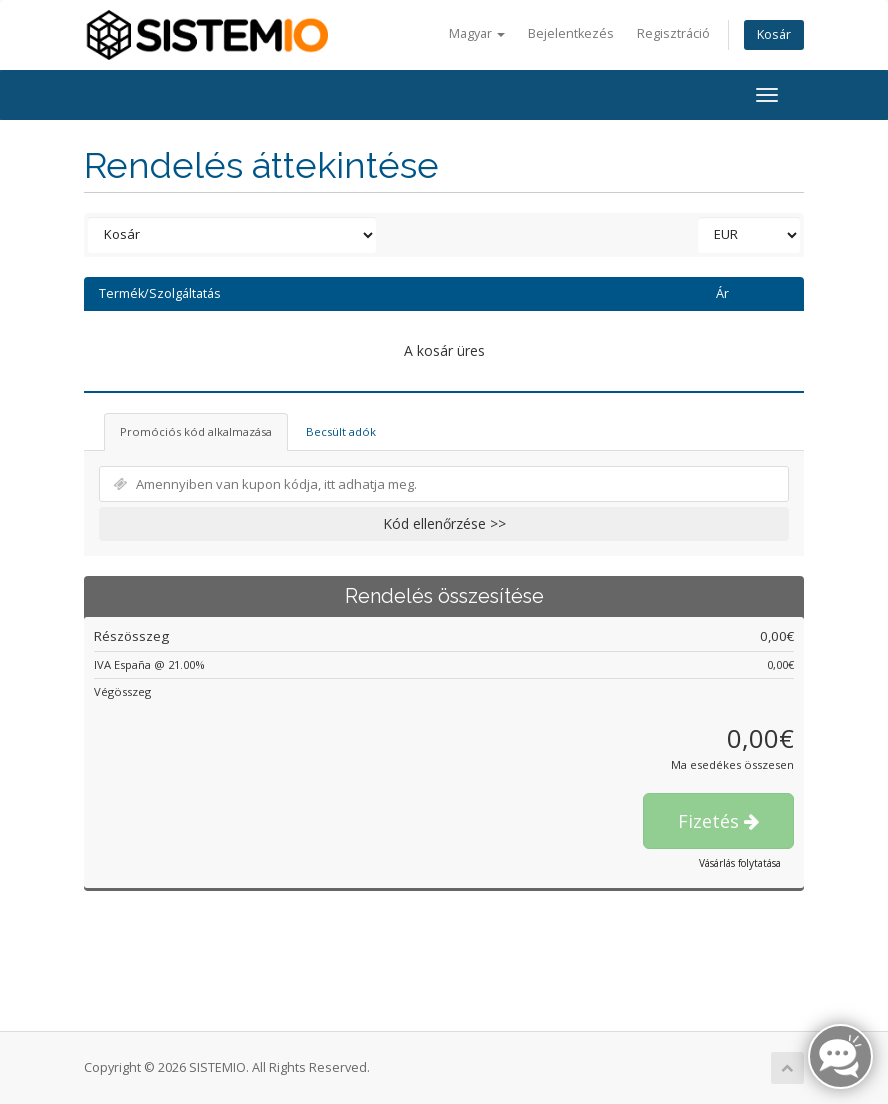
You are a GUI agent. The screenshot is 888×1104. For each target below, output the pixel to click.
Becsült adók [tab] (341, 431)
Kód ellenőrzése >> (444, 523)
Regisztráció (673, 33)
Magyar (477, 33)
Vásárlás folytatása (740, 863)
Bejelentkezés (571, 33)
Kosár (774, 34)
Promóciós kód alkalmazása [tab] (196, 431)
